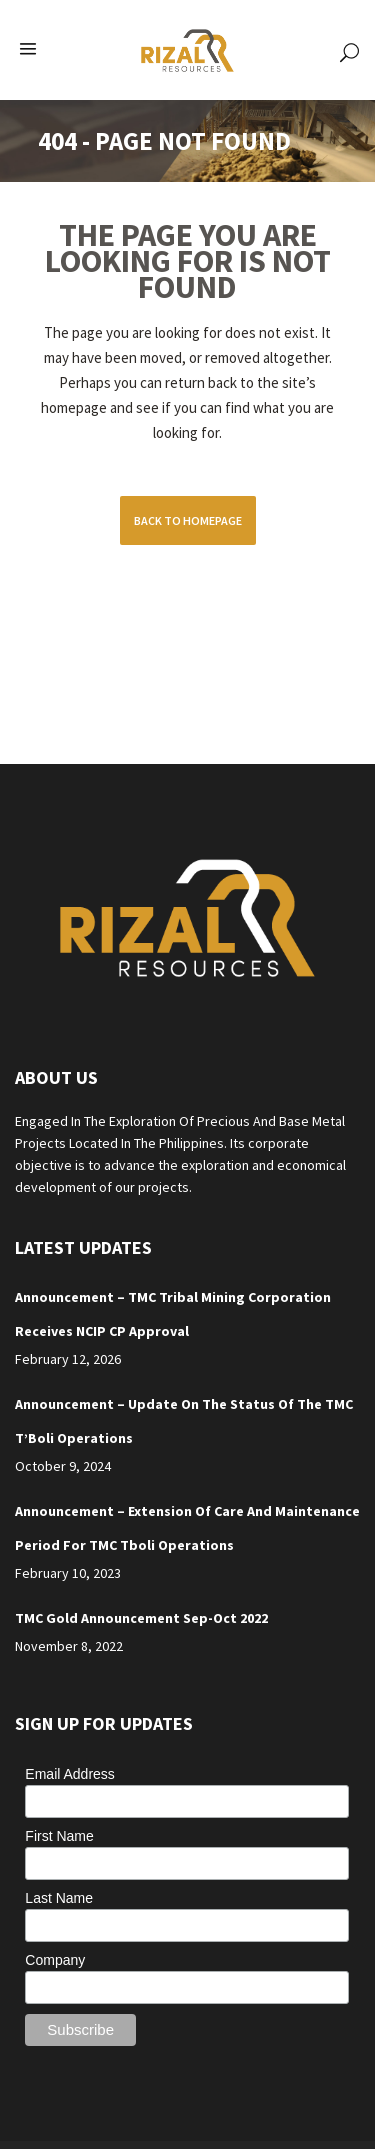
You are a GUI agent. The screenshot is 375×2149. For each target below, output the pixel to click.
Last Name (59, 1898)
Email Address (69, 1774)
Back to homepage (188, 520)
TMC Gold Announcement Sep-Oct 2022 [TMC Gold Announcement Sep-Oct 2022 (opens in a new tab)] (141, 1618)
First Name (59, 1836)
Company (55, 1960)
